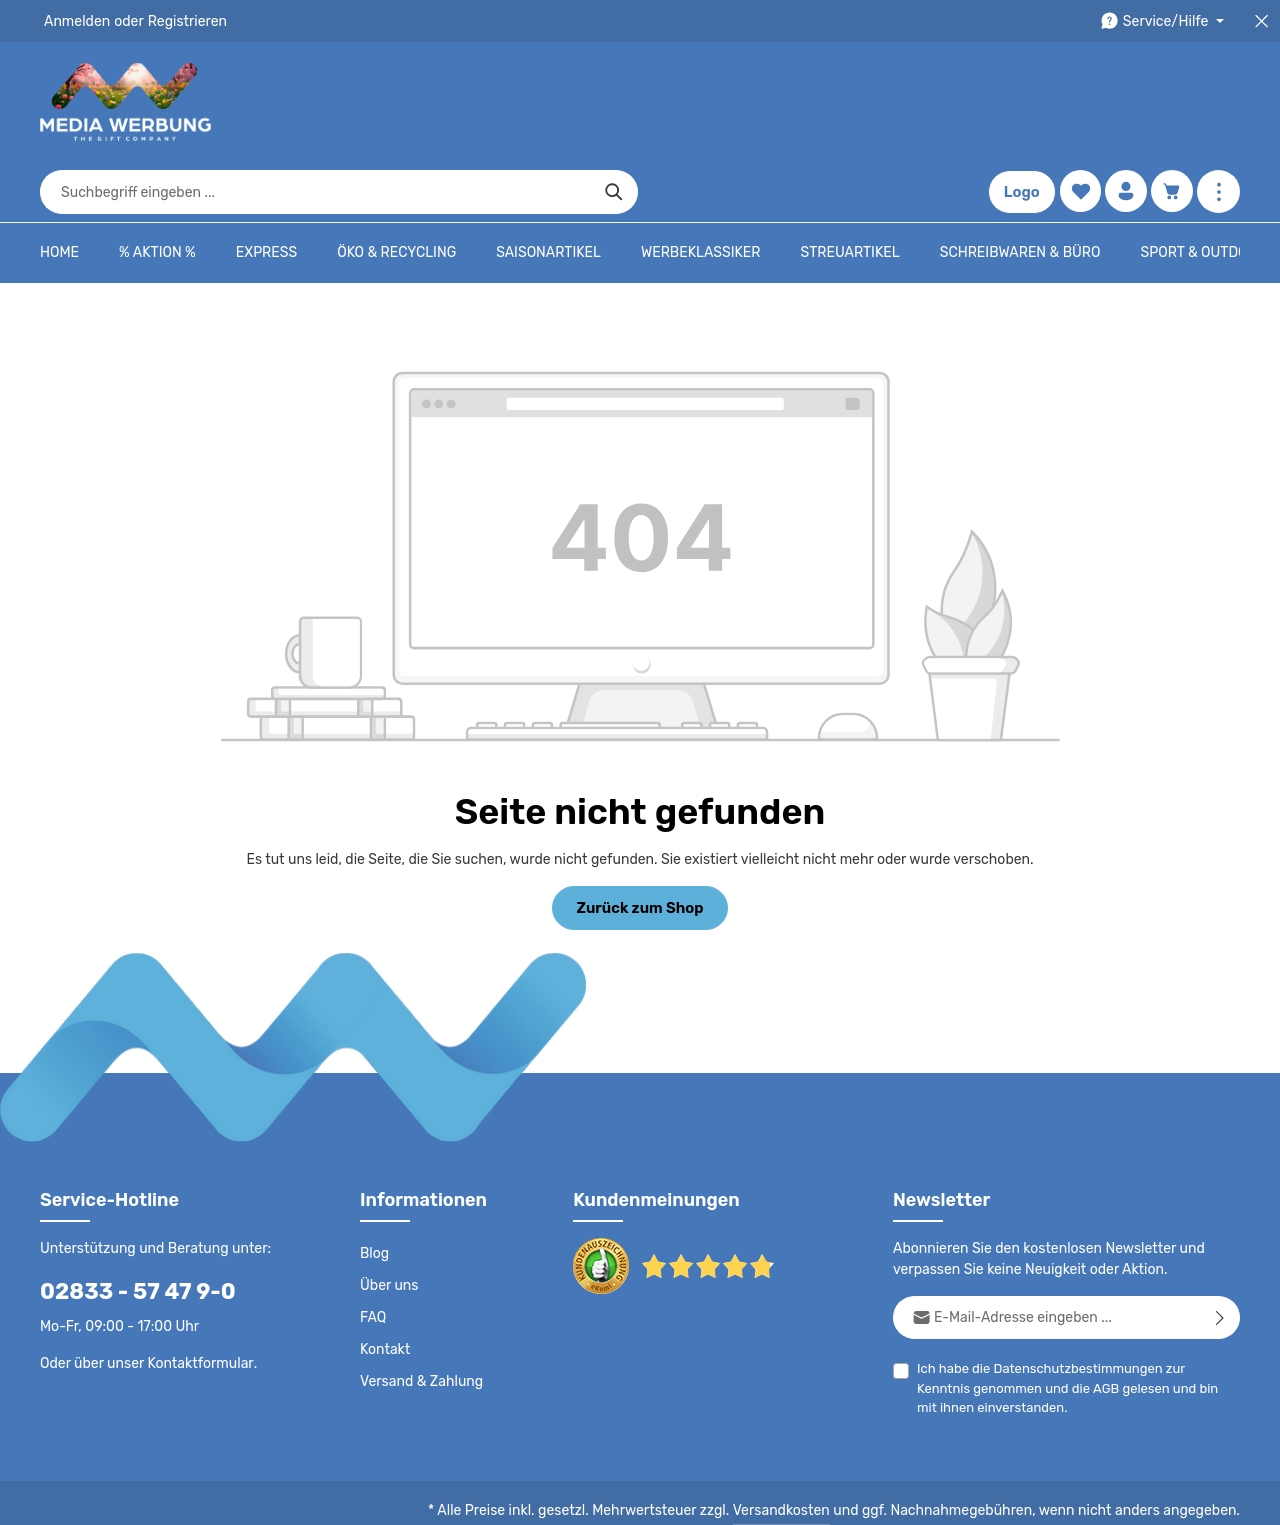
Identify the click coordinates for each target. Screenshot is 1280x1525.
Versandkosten (801, 1451)
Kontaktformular (195, 1303)
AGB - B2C (665, 1495)
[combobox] (617, 102)
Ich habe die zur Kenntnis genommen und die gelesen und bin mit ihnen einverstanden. (1071, 1327)
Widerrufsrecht (1018, 1495)
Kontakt (383, 1290)
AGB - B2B (750, 1495)
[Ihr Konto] (1124, 102)
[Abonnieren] (1220, 1257)
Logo (1019, 102)
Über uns (388, 1226)
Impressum (835, 1495)
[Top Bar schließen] (1261, 21)
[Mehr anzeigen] (1218, 102)
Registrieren (180, 21)
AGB (1045, 1328)
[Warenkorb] (1171, 102)
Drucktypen (921, 1495)
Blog (374, 1194)
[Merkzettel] (1077, 102)
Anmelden (75, 21)
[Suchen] (915, 102)
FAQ (374, 1258)
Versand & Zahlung (419, 1322)
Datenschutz (576, 1495)
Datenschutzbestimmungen (1071, 1308)
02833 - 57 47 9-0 (127, 1231)
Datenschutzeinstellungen (1160, 1495)
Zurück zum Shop (639, 846)
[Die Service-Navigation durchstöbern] (1165, 21)
